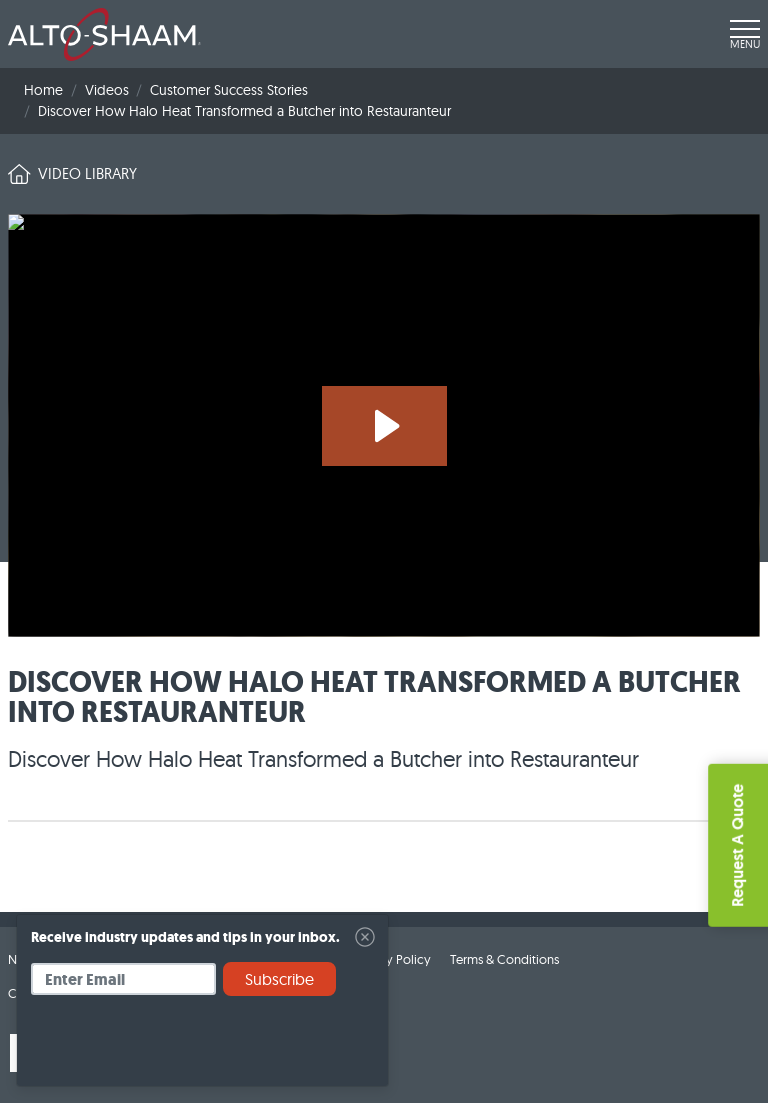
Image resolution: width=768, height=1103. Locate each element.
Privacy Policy (391, 959)
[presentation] (183, 1048)
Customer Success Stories (229, 90)
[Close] (365, 937)
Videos (107, 90)
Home (43, 90)
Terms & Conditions (504, 959)
